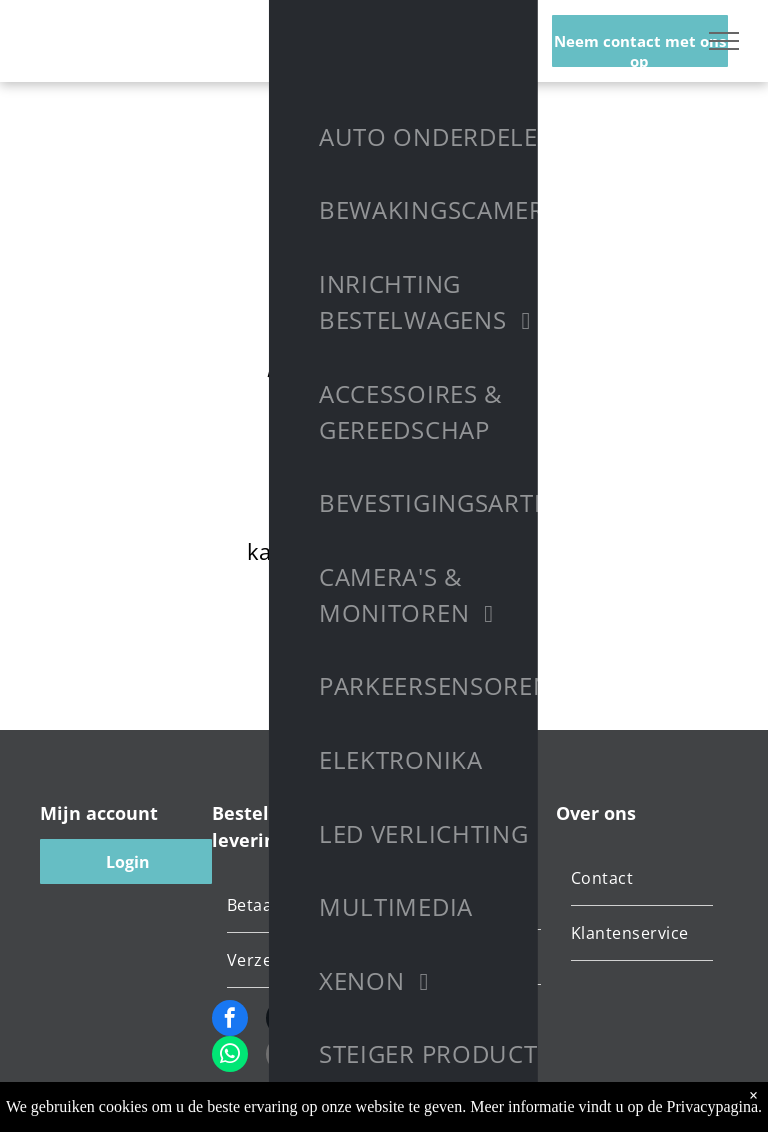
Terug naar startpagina (384, 625)
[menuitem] (302, 905)
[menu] (724, 41)
